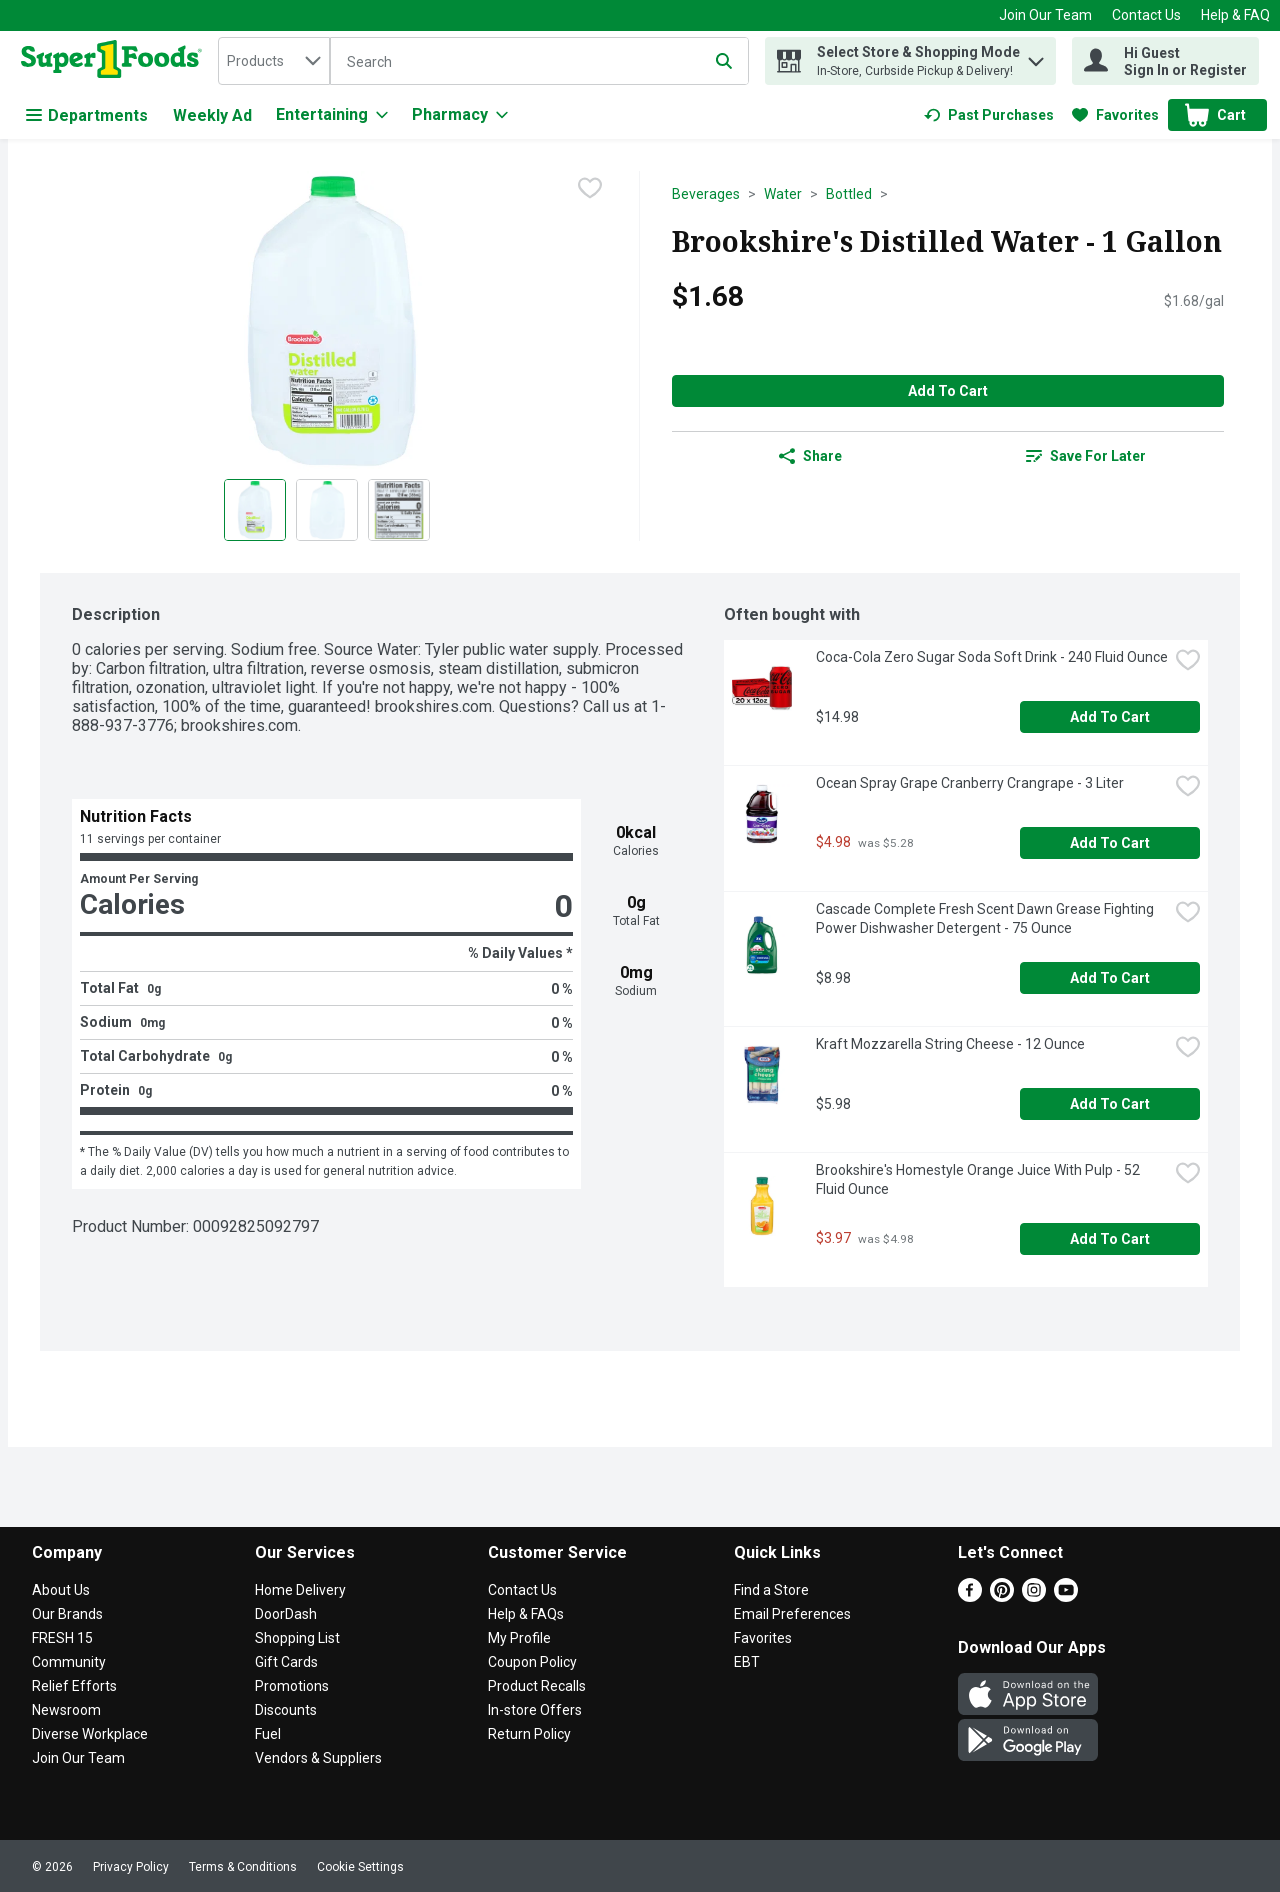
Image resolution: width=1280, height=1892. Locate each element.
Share (810, 456)
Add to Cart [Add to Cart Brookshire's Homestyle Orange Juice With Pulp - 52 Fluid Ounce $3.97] (1110, 1239)
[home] (115, 61)
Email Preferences (792, 1614)
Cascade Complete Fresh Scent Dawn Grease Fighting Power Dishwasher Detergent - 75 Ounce (986, 918)
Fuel (268, 1734)
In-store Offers (535, 1710)
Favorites (763, 1638)
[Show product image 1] (255, 510)
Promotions (292, 1686)
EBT (747, 1662)
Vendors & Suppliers (318, 1758)
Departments (87, 115)
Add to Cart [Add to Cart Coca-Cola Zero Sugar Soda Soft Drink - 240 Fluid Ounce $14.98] (1110, 717)
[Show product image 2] (327, 510)
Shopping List (297, 1638)
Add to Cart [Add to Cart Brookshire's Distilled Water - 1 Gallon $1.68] (948, 391)
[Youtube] (1066, 1596)
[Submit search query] (724, 61)
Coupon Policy (532, 1662)
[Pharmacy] (460, 115)
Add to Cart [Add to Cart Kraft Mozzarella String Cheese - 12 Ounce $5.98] (1110, 1104)
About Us (61, 1590)
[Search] (539, 62)
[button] (1036, 56)
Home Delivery (300, 1590)
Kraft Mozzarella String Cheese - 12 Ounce (950, 1044)
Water (783, 194)
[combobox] (274, 61)
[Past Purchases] (989, 115)
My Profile (519, 1638)
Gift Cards (286, 1662)
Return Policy (529, 1734)
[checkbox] (590, 188)
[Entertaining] (332, 115)
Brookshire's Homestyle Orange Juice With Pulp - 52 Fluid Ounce (979, 1179)
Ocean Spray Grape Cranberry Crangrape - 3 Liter (970, 783)
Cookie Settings (360, 1867)
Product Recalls (537, 1686)
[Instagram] (1034, 1596)
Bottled (849, 194)
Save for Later (1086, 456)
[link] (989, 115)
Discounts (286, 1710)
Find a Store (771, 1590)
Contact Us (1146, 15)
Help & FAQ (1235, 15)
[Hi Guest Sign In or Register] (1165, 61)
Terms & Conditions (243, 1867)
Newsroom (66, 1710)
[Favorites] (1115, 115)
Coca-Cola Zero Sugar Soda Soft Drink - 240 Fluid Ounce (992, 657)
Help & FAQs (526, 1614)
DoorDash (286, 1614)
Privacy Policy (131, 1867)
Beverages (706, 194)
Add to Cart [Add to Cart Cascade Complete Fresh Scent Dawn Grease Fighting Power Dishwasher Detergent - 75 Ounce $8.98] (1110, 978)
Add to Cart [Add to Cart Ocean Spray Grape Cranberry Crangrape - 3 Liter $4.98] (1110, 843)
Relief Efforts (74, 1686)
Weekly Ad (212, 115)
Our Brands (67, 1614)
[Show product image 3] (399, 510)
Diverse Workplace (90, 1734)
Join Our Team (1045, 15)
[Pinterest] (1002, 1596)
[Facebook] (970, 1596)
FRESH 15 (62, 1638)
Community (69, 1662)
